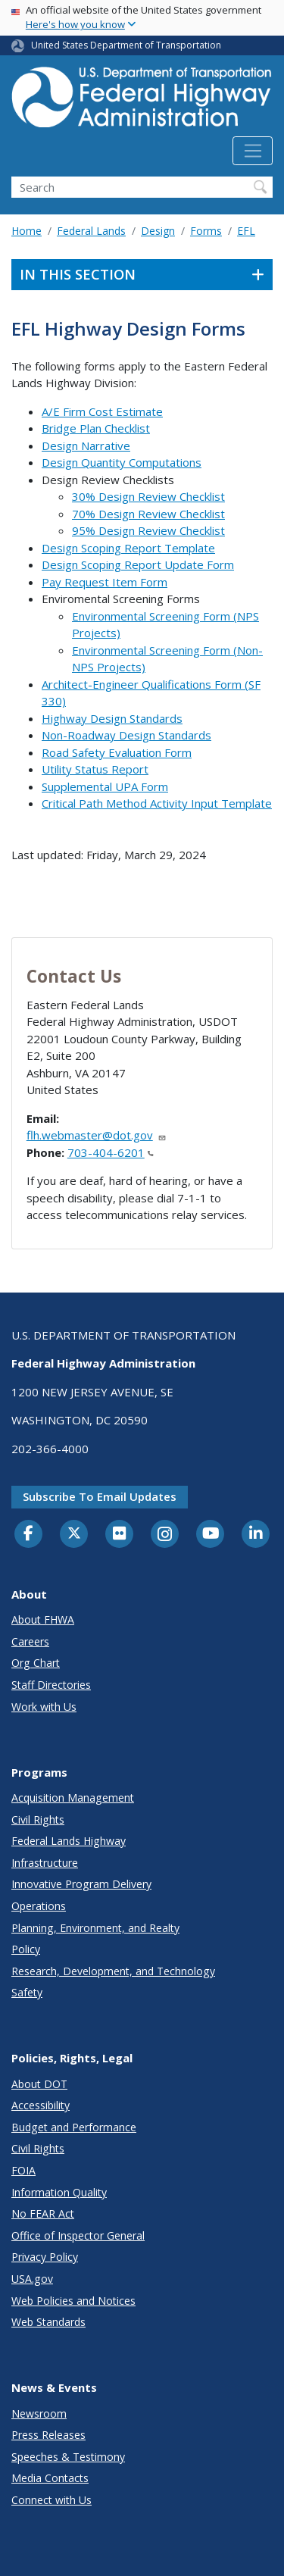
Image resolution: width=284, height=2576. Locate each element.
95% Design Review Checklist (148, 530)
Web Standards (48, 2322)
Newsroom (39, 2413)
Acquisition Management (72, 1797)
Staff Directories (51, 1684)
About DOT (39, 2084)
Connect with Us (51, 2500)
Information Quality (59, 2192)
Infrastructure (44, 1862)
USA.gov (32, 2278)
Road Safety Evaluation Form (117, 752)
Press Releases (48, 2435)
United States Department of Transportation (126, 45)
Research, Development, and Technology (113, 1971)
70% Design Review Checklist (148, 513)
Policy (25, 1949)
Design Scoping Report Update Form (138, 564)
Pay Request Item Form (104, 581)
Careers (30, 1641)
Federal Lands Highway (68, 1841)
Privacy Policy (44, 2256)
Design (158, 231)
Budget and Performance (73, 2127)
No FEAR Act (42, 2213)
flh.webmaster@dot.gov (97, 1135)
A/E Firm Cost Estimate (102, 411)
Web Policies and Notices (73, 2300)
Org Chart (35, 1662)
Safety (26, 1992)
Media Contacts (50, 2478)
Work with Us (43, 1706)
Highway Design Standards (112, 718)
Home (26, 231)
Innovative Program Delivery (81, 1884)
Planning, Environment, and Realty (95, 1928)
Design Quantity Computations (121, 462)
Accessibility (40, 2105)
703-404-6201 (110, 1152)
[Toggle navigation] (253, 150)
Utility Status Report (95, 769)
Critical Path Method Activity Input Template (157, 803)
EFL (246, 231)
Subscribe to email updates (99, 1496)
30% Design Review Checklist (148, 496)
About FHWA (42, 1619)
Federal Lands (91, 231)
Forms (206, 231)
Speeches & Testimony (68, 2456)
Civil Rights (37, 1819)
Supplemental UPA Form (105, 786)
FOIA (23, 2170)
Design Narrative (86, 445)
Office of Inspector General (78, 2235)
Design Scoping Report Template (128, 547)
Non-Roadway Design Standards (126, 734)
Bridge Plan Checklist (96, 428)
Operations (38, 1906)
